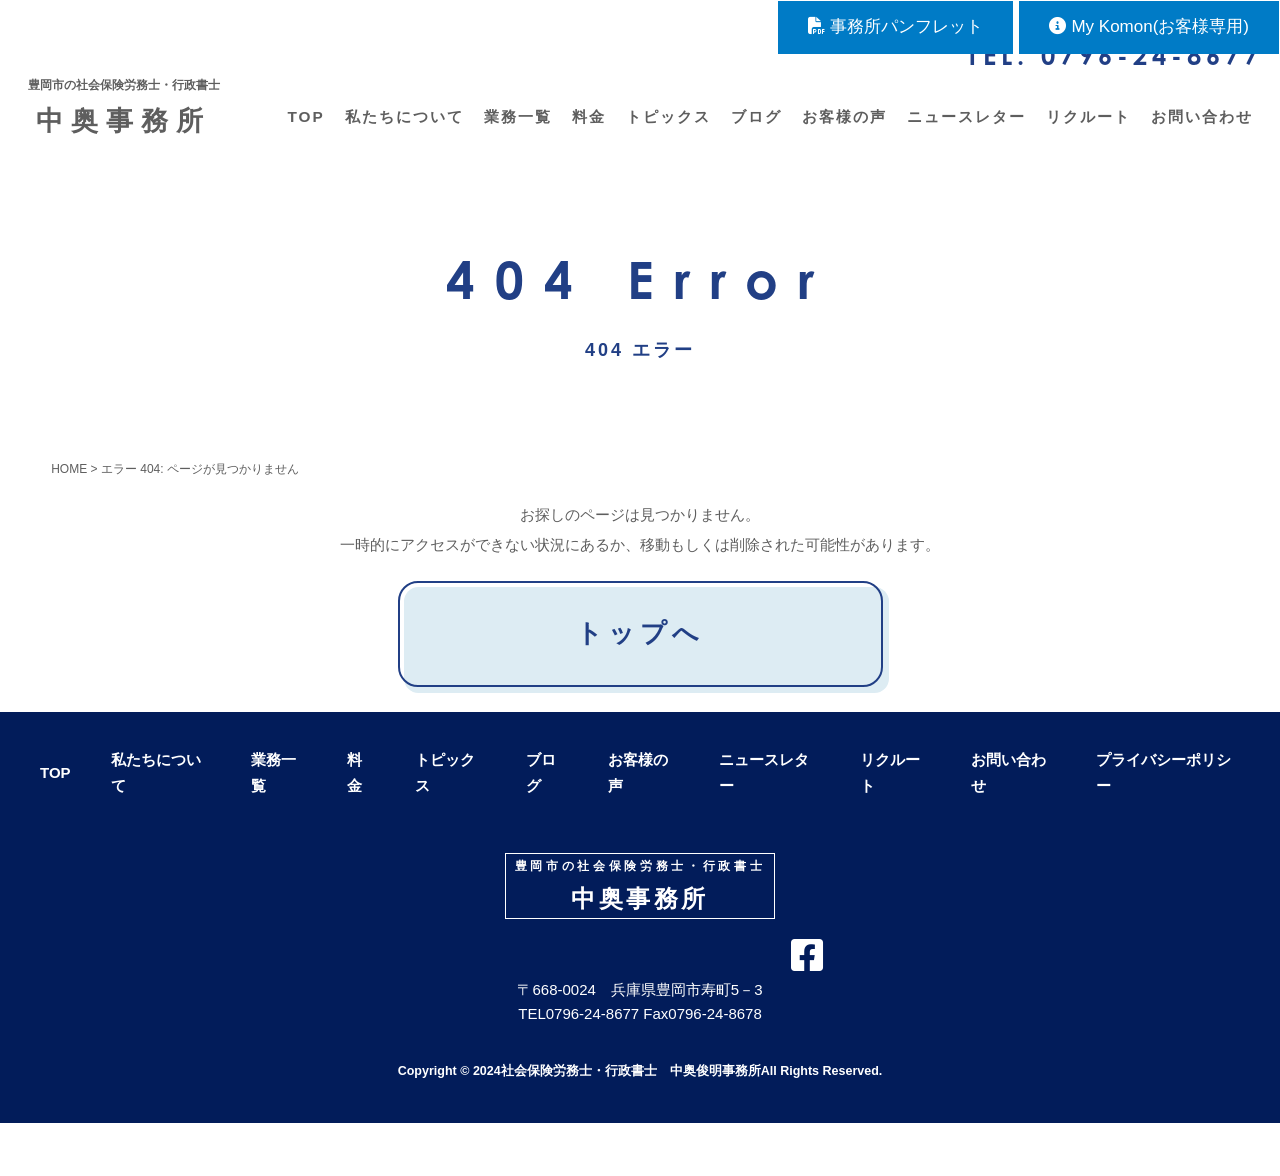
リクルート (1085, 133)
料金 (586, 133)
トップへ (640, 665)
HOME (69, 501)
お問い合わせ (1199, 133)
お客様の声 (841, 133)
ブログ (753, 133)
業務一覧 (515, 133)
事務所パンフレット (895, 26)
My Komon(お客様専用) (1149, 26)
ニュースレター (963, 133)
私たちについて (401, 133)
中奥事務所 (132, 116)
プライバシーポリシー (1163, 804)
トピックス (665, 133)
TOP (303, 133)
